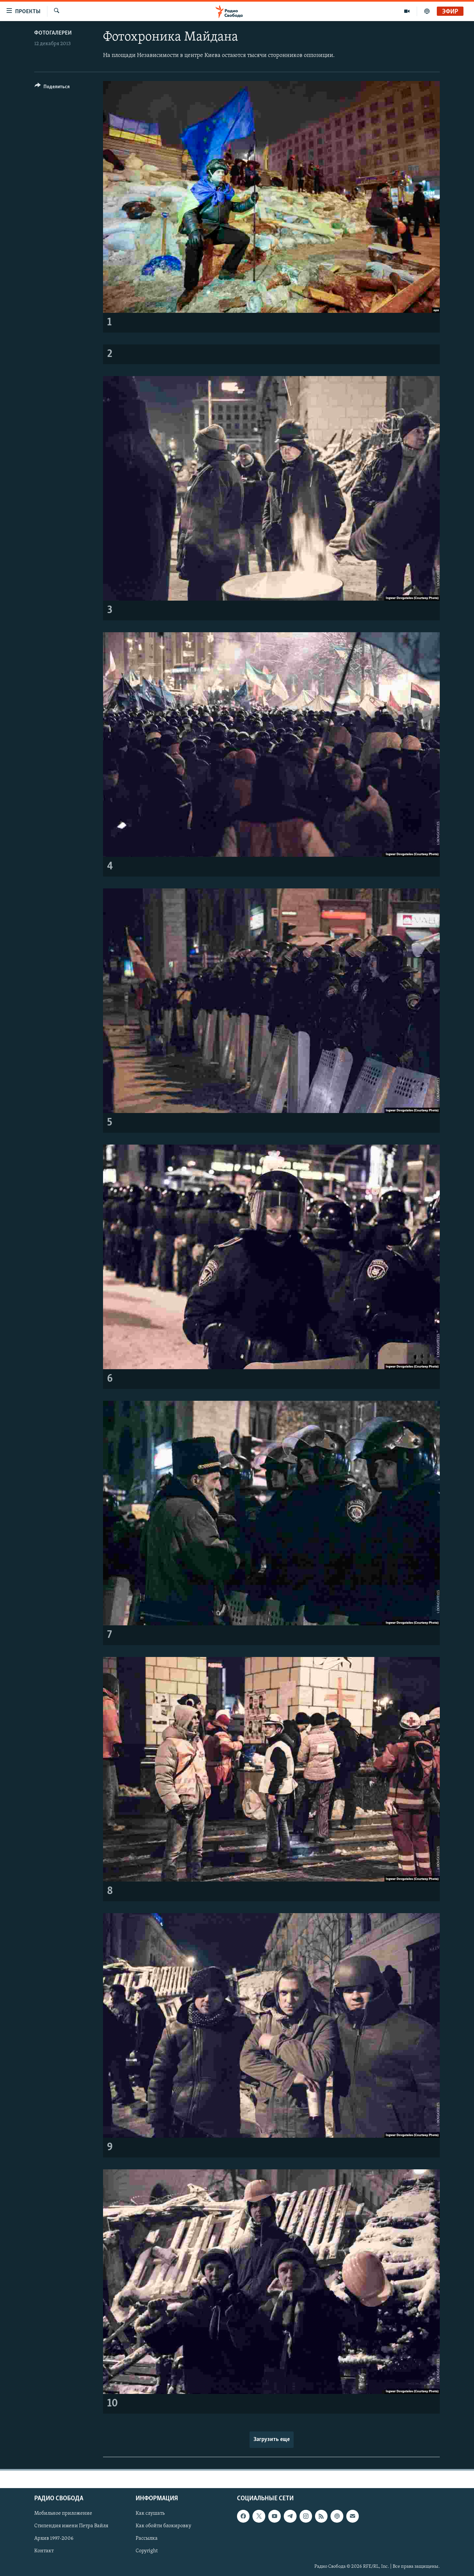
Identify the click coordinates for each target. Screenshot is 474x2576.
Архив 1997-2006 (53, 2538)
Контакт (44, 2551)
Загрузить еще (271, 2439)
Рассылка (147, 2538)
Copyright (147, 2551)
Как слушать (150, 2513)
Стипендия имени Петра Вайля (71, 2526)
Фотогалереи (53, 33)
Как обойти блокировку (163, 2526)
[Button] (52, 88)
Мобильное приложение (63, 2513)
